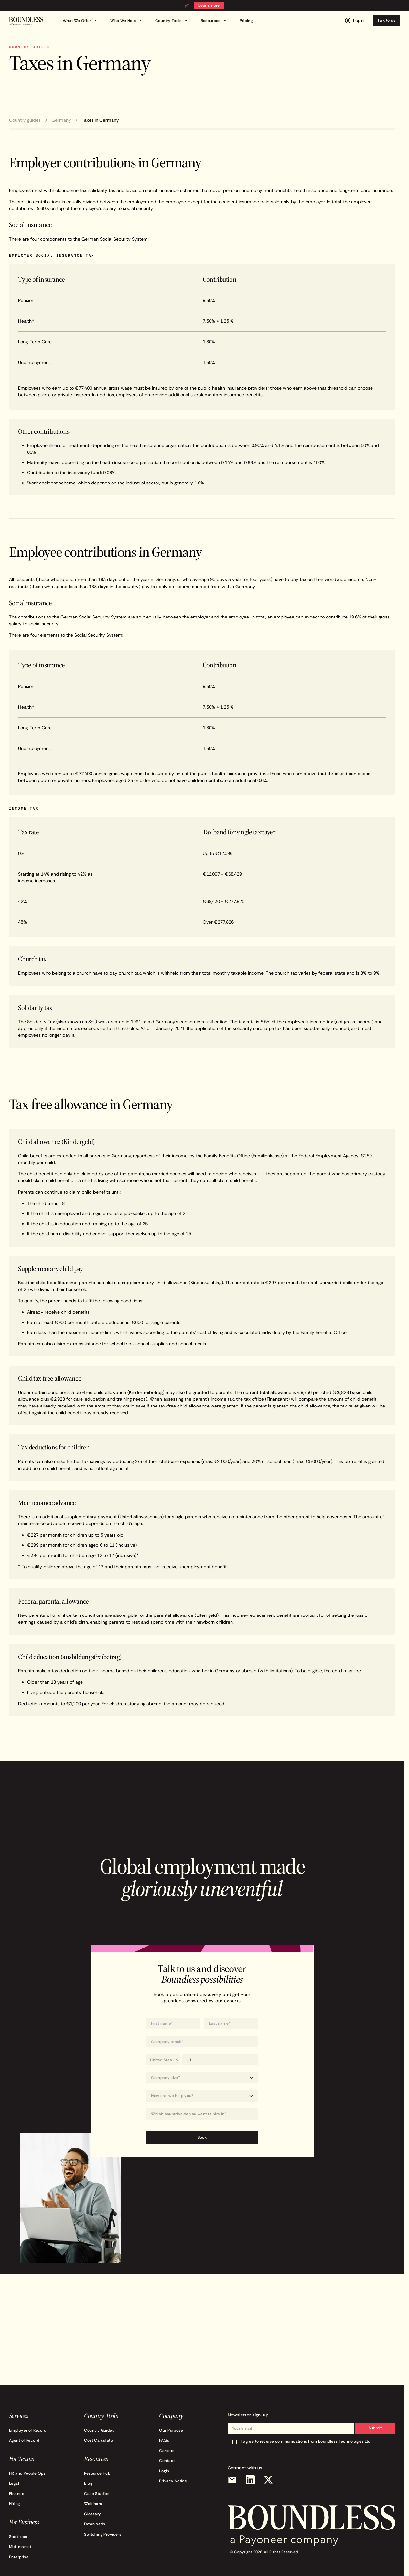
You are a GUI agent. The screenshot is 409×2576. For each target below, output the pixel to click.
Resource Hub (97, 2473)
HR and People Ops (27, 2473)
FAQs (164, 2440)
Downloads (94, 2523)
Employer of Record (28, 2430)
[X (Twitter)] (268, 2479)
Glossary (92, 2513)
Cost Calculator (99, 2440)
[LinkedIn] (250, 2479)
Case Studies (96, 2493)
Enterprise (18, 2556)
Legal (14, 2483)
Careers (166, 2450)
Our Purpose (171, 2430)
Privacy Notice (173, 2480)
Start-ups (18, 2536)
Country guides (25, 120)
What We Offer (81, 20)
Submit (375, 2427)
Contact (167, 2460)
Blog (88, 2483)
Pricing (246, 20)
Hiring (14, 2503)
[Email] (232, 2479)
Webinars (93, 2503)
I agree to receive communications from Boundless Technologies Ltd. (306, 2441)
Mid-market (20, 2546)
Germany (61, 120)
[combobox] (201, 2114)
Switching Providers (102, 2534)
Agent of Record (24, 2440)
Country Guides (99, 2430)
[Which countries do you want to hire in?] (202, 2114)
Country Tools (172, 20)
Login (164, 2470)
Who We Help (127, 20)
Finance (16, 2493)
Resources (214, 20)
